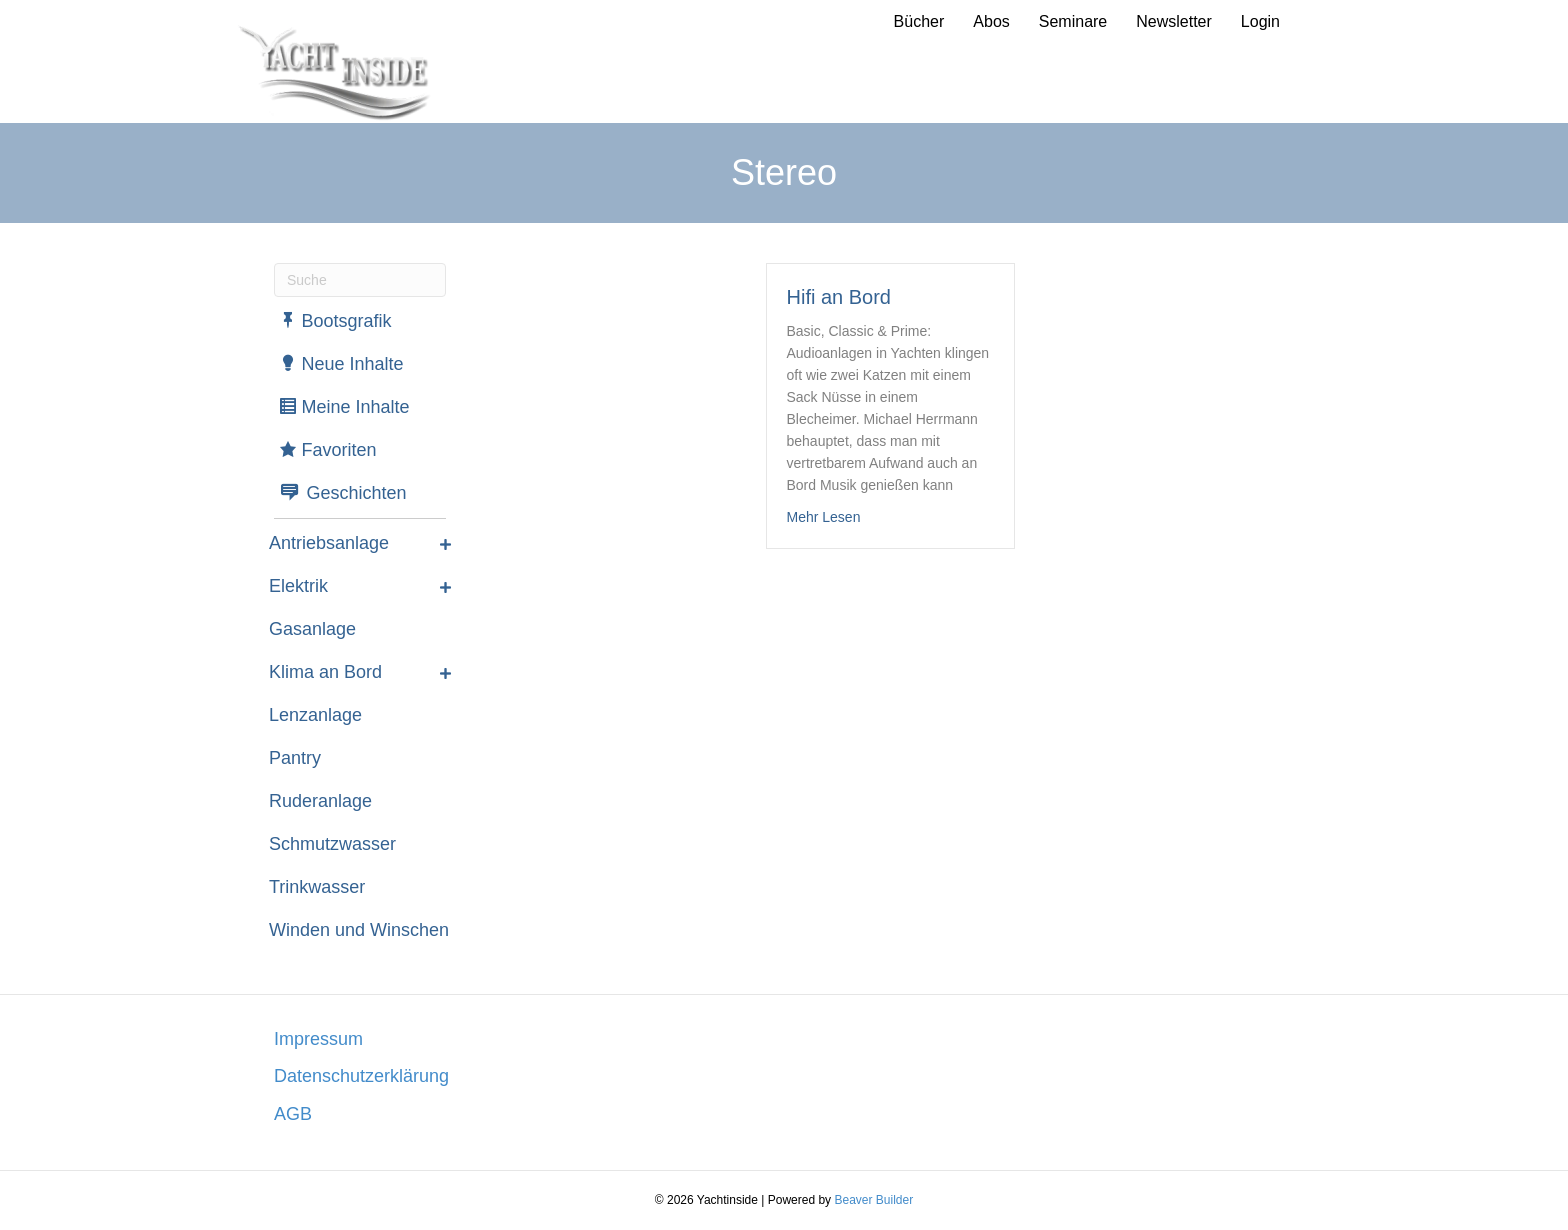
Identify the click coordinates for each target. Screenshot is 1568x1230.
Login (1260, 21)
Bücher (919, 21)
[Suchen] (360, 280)
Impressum (318, 1039)
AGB (293, 1114)
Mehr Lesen (824, 515)
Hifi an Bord (839, 297)
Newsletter (1174, 21)
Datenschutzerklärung (361, 1076)
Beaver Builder (873, 1200)
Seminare (1073, 21)
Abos (991, 21)
